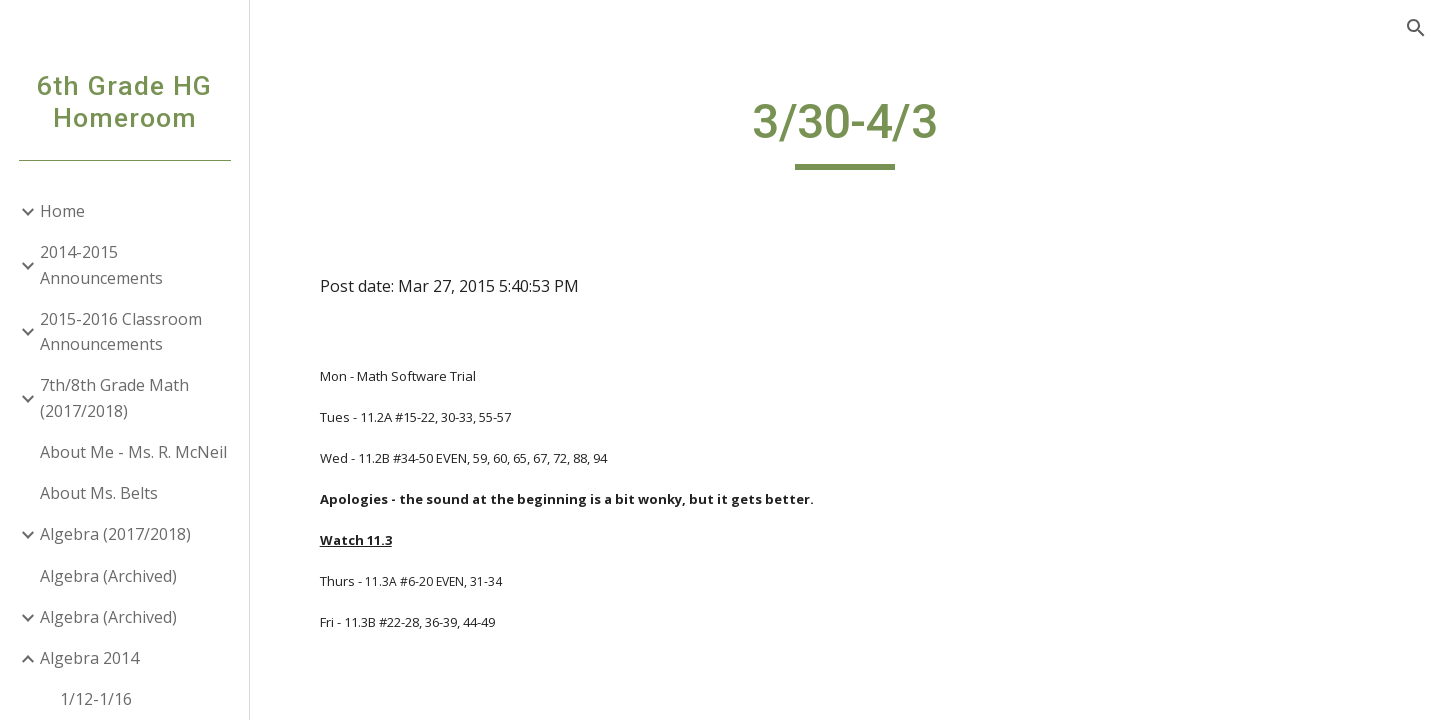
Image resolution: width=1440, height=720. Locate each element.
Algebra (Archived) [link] (108, 576)
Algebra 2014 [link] (89, 658)
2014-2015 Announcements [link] (101, 264)
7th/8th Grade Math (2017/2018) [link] (114, 397)
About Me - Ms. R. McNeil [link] (133, 452)
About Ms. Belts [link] (99, 493)
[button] (1416, 28)
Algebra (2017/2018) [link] (115, 534)
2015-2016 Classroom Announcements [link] (121, 331)
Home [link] (62, 211)
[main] (845, 131)
